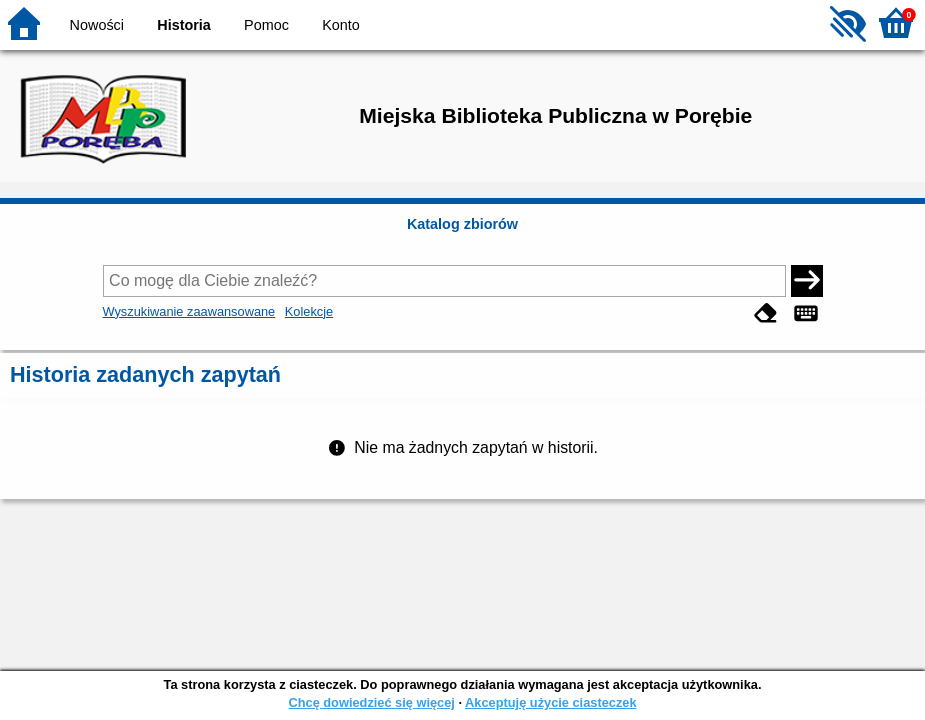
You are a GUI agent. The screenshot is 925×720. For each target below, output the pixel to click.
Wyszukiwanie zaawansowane (189, 311)
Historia (184, 25)
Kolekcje (309, 311)
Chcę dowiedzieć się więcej (371, 702)
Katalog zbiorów (462, 224)
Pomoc (266, 25)
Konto (341, 25)
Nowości (97, 25)
